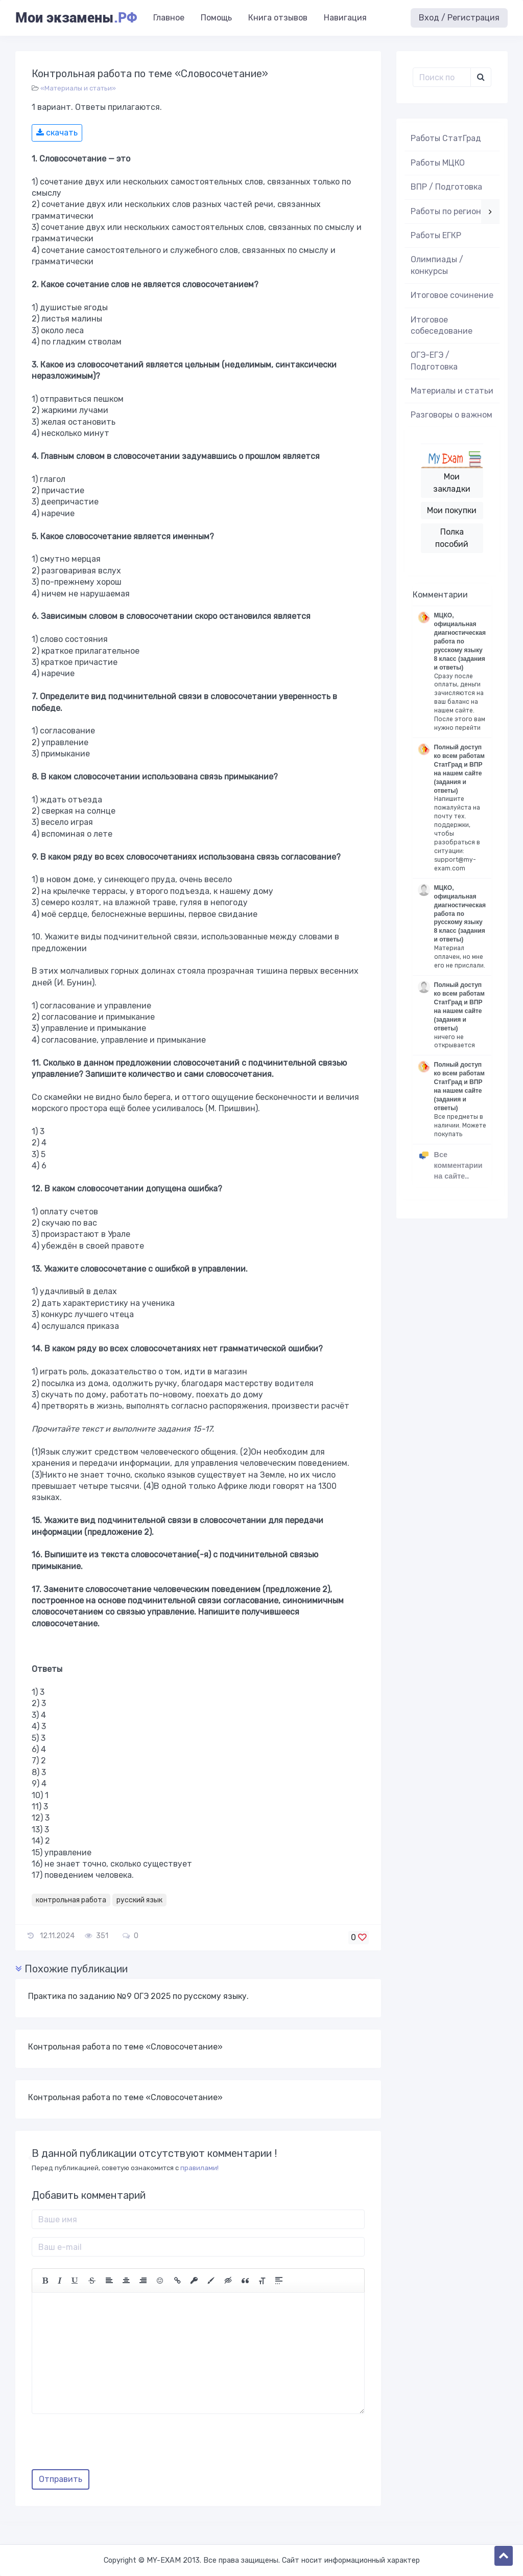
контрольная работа (71, 1900)
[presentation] (109, 2445)
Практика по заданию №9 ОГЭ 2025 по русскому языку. (138, 1996)
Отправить (60, 2479)
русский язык (139, 1900)
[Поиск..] (442, 77)
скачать (57, 132)
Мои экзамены (76, 18)
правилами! (199, 2168)
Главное (168, 17)
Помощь (216, 17)
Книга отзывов (277, 17)
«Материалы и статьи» (78, 88)
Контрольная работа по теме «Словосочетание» (125, 2047)
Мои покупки (452, 510)
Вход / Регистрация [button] (459, 17)
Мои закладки (451, 483)
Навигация (345, 17)
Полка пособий (451, 538)
